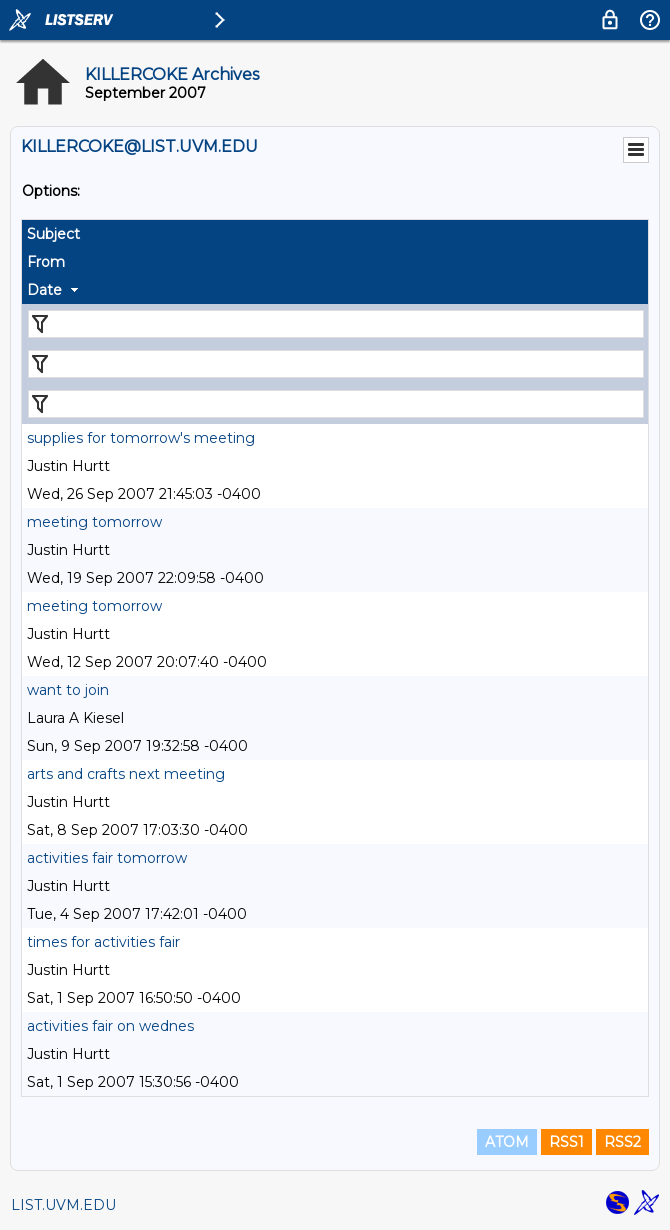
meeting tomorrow (94, 522)
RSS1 (566, 1142)
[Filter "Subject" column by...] (336, 324)
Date (44, 290)
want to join (68, 690)
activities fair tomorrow (107, 858)
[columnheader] (335, 234)
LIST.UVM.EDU (63, 1205)
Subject (53, 234)
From (46, 262)
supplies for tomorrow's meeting (141, 438)
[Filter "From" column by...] (336, 364)
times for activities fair (103, 942)
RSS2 (622, 1142)
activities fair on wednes (110, 1026)
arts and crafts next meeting (126, 774)
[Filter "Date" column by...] (336, 404)
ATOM (507, 1142)
